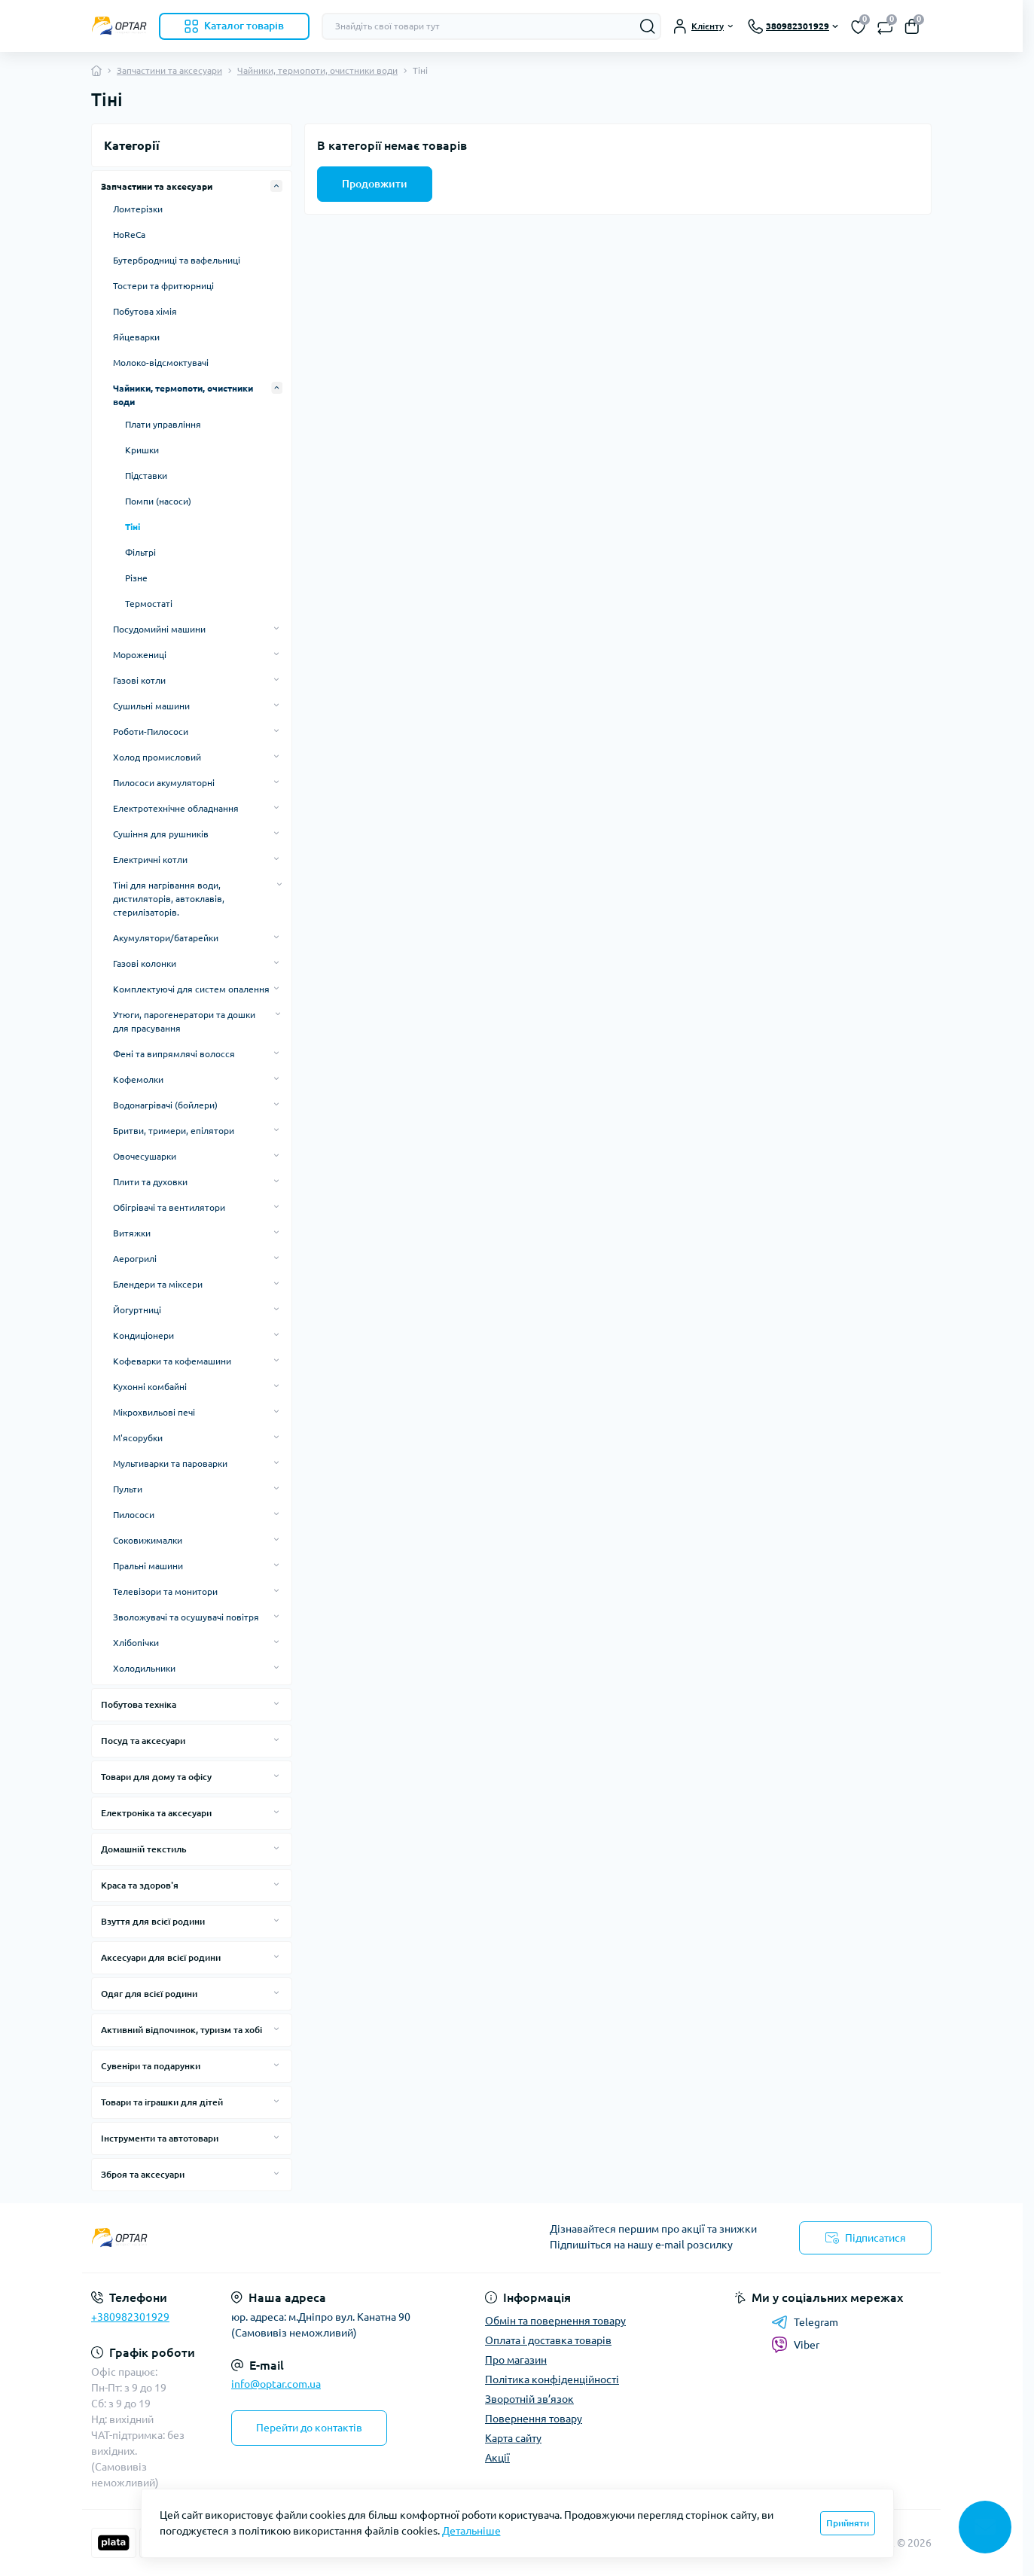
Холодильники (144, 1668)
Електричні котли (150, 859)
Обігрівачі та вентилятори (169, 1207)
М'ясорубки (138, 1438)
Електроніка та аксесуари (156, 1813)
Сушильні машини (151, 706)
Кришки (142, 450)
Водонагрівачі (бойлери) (165, 1105)
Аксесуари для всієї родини (161, 1957)
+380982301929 (130, 2317)
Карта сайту (513, 2438)
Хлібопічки (136, 1643)
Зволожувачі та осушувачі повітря (186, 1617)
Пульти (127, 1489)
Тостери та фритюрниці (163, 286)
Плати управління (163, 424)
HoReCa (129, 234)
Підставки (146, 475)
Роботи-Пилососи (150, 731)
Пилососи (133, 1515)
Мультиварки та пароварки (170, 1463)
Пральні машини (148, 1566)
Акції (497, 2458)
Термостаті (148, 603)
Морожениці (139, 655)
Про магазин (516, 2360)
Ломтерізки (138, 209)
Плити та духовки (150, 1182)
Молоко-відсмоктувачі (161, 362)
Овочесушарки (144, 1156)
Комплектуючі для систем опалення (191, 989)
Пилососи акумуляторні (164, 783)
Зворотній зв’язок (529, 2399)
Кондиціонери (143, 1335)
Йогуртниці (137, 1310)
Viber (795, 2345)
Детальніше (471, 2531)
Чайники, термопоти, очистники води (317, 70)
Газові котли (139, 680)
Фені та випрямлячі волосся (174, 1054)
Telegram (804, 2322)
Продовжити (374, 184)
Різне (136, 578)
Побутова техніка (138, 1704)
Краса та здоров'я (139, 1885)
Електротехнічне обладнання (176, 808)
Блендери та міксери (158, 1284)
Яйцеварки (136, 337)
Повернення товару (533, 2419)
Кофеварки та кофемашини (172, 1361)
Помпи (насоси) (158, 501)
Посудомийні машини (159, 629)
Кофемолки (138, 1079)
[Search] (647, 26)
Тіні (132, 527)
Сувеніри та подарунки (150, 2066)
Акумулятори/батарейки (165, 938)
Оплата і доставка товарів (548, 2340)
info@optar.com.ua (276, 2384)
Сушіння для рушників (161, 834)
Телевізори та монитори (165, 1591)
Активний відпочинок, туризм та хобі (181, 2030)
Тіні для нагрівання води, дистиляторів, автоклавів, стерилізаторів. (168, 898)
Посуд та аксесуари (143, 1740)
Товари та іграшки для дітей (162, 2102)
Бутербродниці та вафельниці (176, 260)
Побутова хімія (145, 311)
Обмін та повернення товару (555, 2321)
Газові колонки (144, 963)
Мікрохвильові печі (154, 1412)
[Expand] (276, 186)
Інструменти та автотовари (159, 2138)
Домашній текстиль (144, 1849)
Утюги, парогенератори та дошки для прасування (184, 1021)
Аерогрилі (135, 1259)
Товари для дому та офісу (156, 1777)
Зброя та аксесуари (143, 2174)
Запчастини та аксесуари (169, 70)
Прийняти (847, 2523)
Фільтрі (140, 552)
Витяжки (132, 1233)
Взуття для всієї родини (153, 1921)
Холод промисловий (157, 757)
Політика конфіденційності (552, 2379)
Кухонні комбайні (150, 1387)
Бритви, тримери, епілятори (173, 1131)
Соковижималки (147, 1540)
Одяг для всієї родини (149, 1993)
